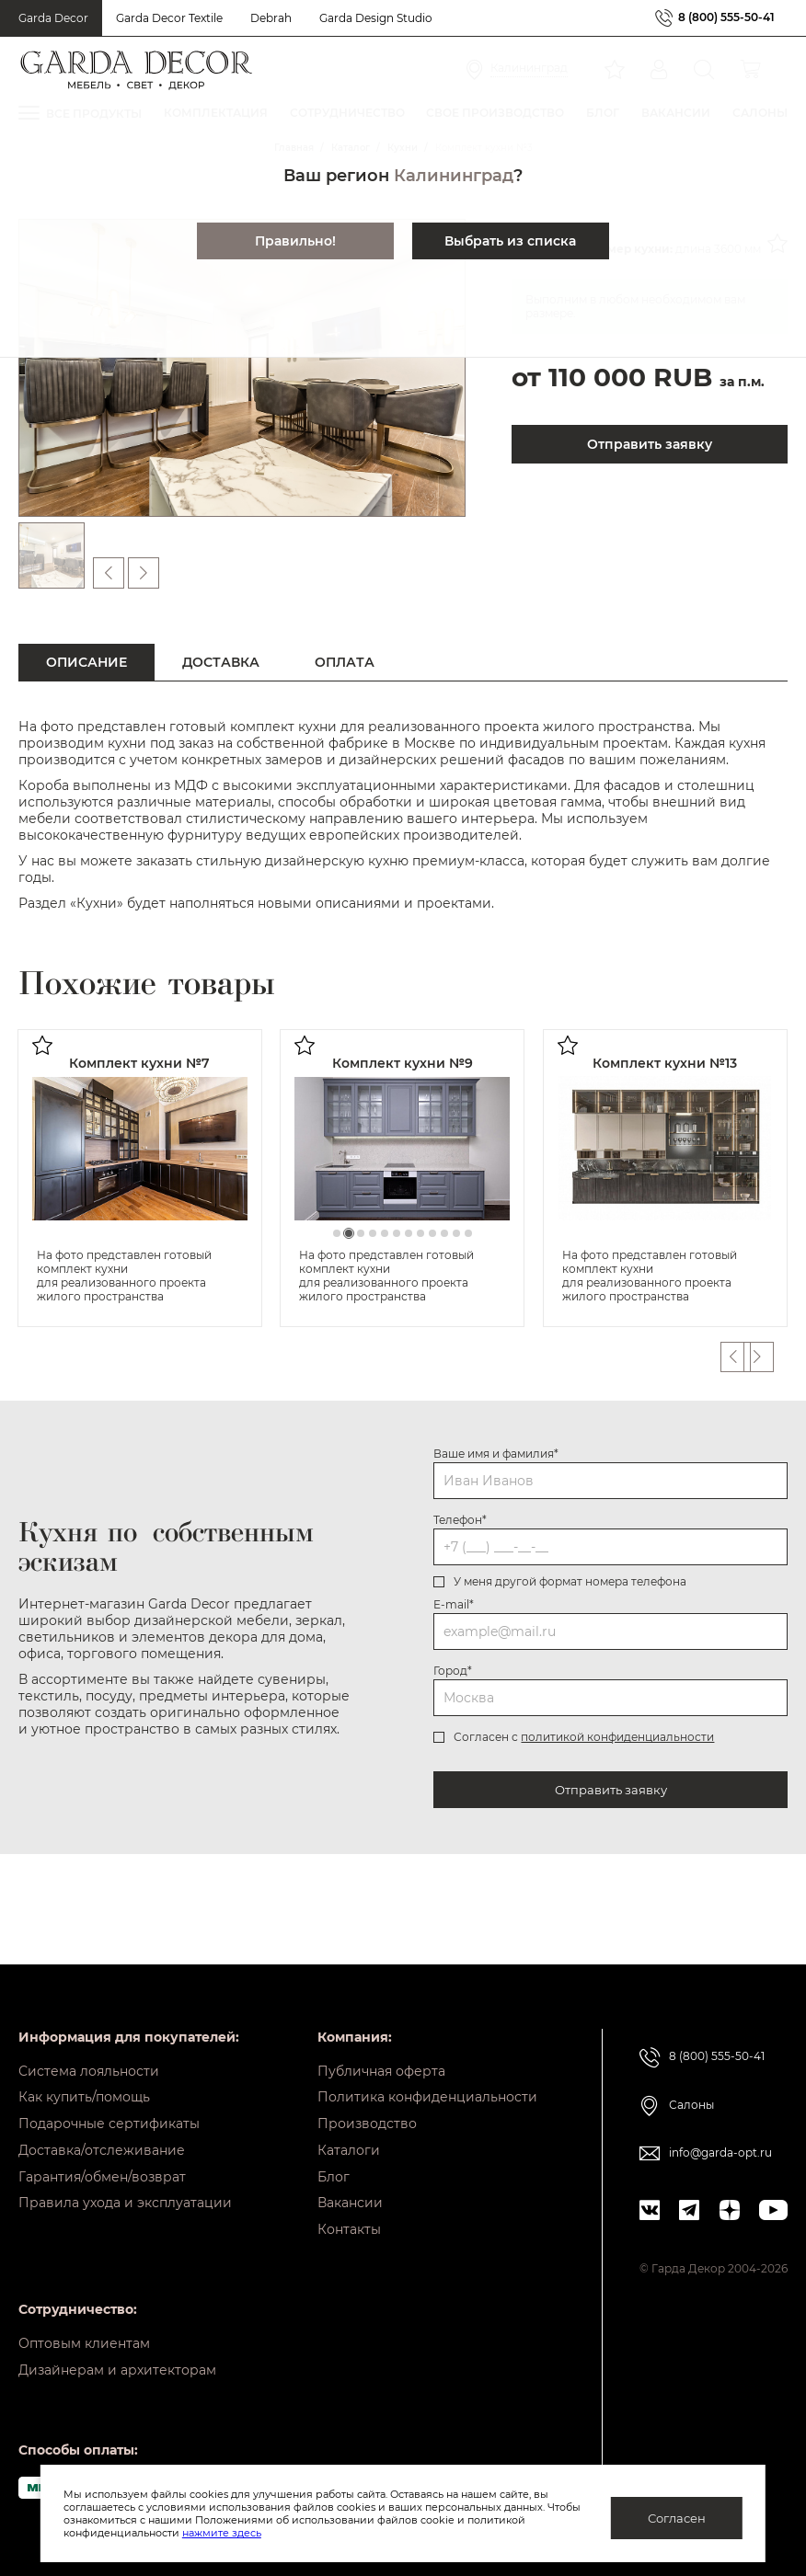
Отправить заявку (611, 1789)
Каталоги (348, 2139)
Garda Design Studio (375, 18)
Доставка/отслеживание (101, 2139)
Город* (452, 1670)
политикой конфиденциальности (617, 1737)
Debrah (271, 18)
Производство (367, 2110)
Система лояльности (88, 2053)
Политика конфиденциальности (427, 2082)
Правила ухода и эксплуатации (125, 2196)
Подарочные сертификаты (109, 2110)
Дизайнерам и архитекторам (117, 2369)
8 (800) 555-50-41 (726, 18)
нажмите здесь (221, 2532)
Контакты (349, 2224)
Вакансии (350, 2196)
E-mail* (453, 1604)
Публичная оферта (381, 2053)
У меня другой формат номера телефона (570, 1581)
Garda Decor (53, 18)
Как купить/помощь (84, 2082)
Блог (333, 2167)
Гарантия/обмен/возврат (102, 2167)
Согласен (677, 2518)
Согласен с (584, 1737)
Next (772, 1356)
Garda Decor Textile (169, 18)
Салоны (691, 2087)
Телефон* (460, 1520)
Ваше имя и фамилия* (495, 1453)
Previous (735, 1356)
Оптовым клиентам (84, 2340)
